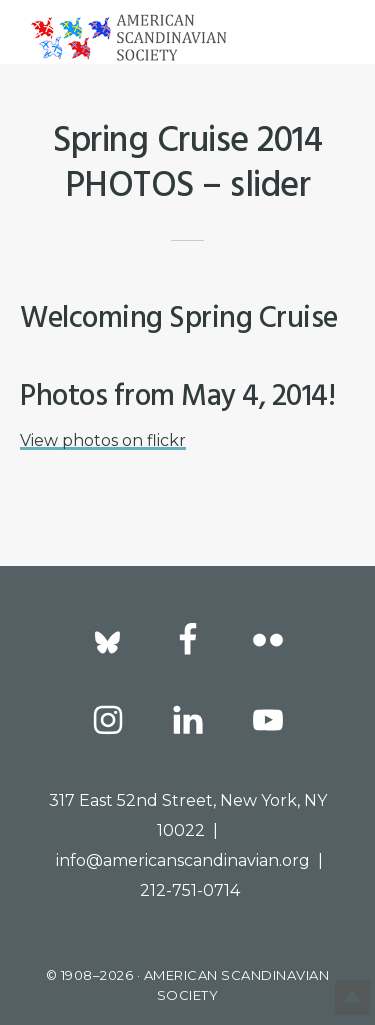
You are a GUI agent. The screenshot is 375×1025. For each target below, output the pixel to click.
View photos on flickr (103, 440)
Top (352, 997)
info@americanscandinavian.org (183, 860)
